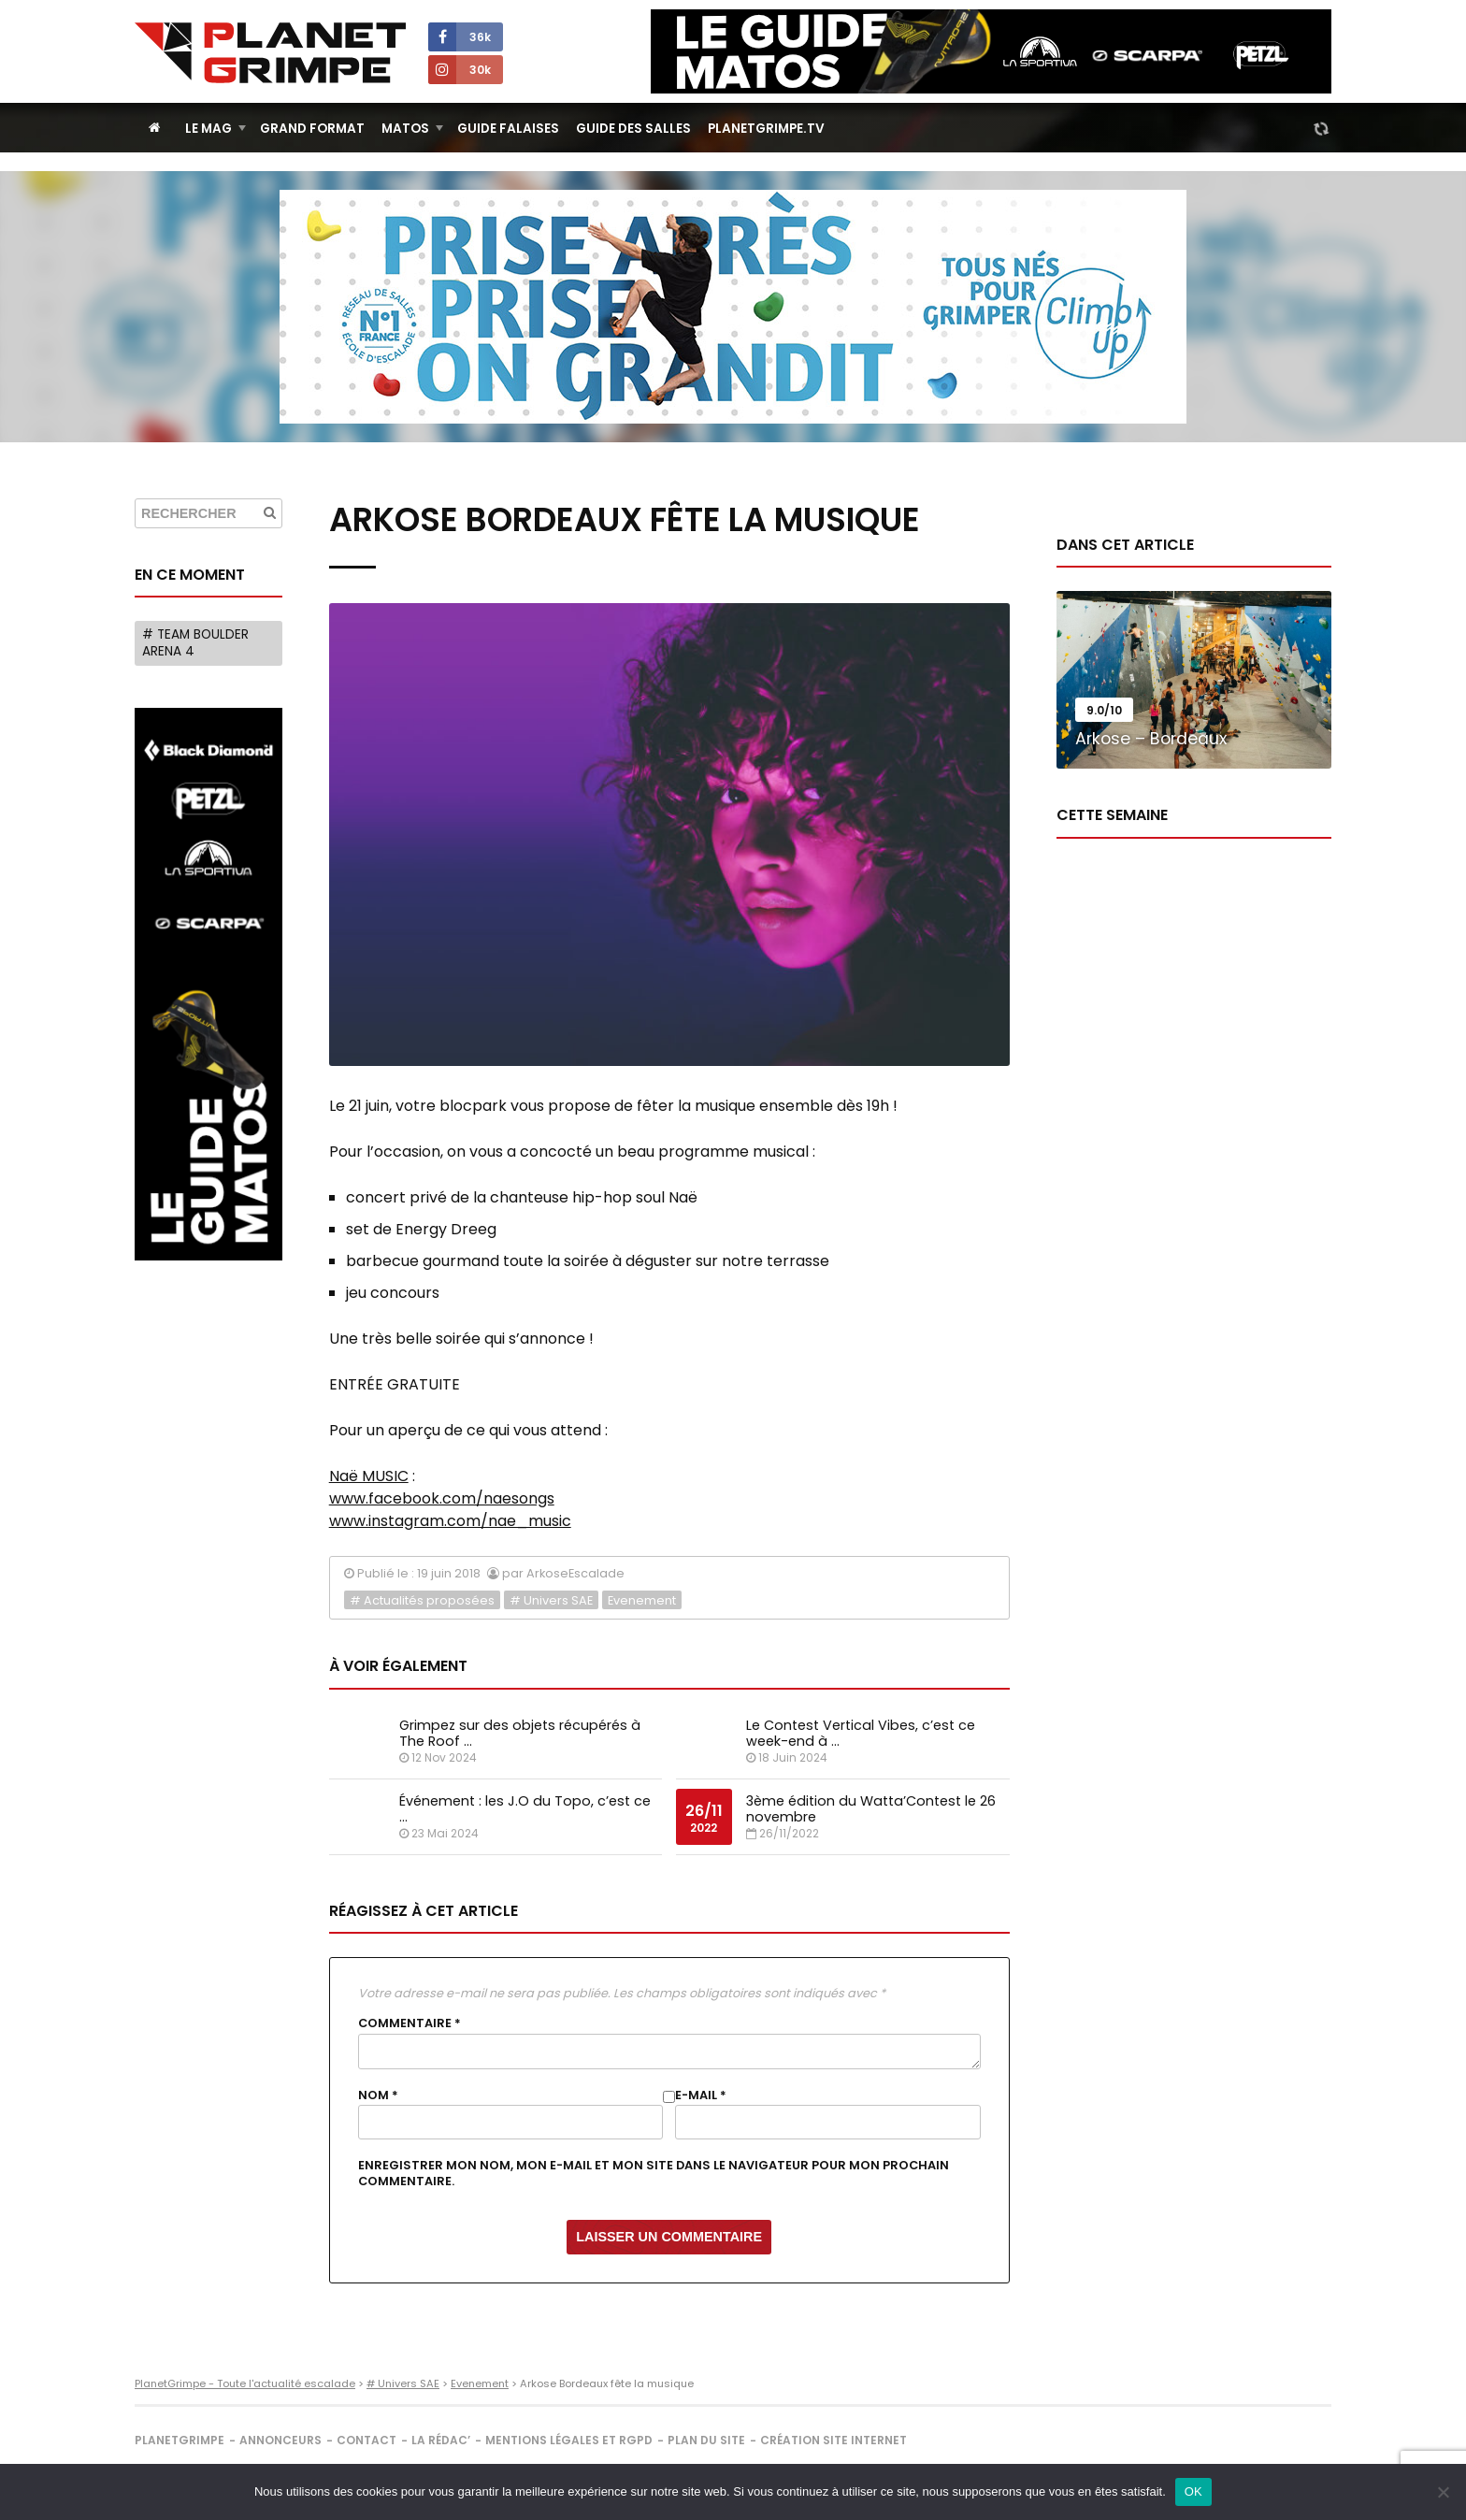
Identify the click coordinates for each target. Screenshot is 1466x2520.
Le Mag (208, 128)
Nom (378, 2095)
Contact (366, 2440)
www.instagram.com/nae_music (450, 1521)
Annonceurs (280, 2440)
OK (1193, 2491)
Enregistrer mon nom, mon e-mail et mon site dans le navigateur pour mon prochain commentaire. (653, 2173)
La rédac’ (440, 2440)
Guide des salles (633, 128)
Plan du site (706, 2440)
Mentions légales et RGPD (569, 2440)
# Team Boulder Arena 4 (195, 643)
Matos (405, 128)
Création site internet (833, 2440)
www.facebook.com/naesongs (441, 1498)
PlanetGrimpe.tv (766, 128)
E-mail (700, 2095)
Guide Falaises (508, 128)
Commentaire (409, 2023)
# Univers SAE (551, 1600)
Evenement (642, 1600)
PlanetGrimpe (179, 2440)
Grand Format (312, 128)
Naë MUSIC (369, 1476)
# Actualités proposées (422, 1600)
